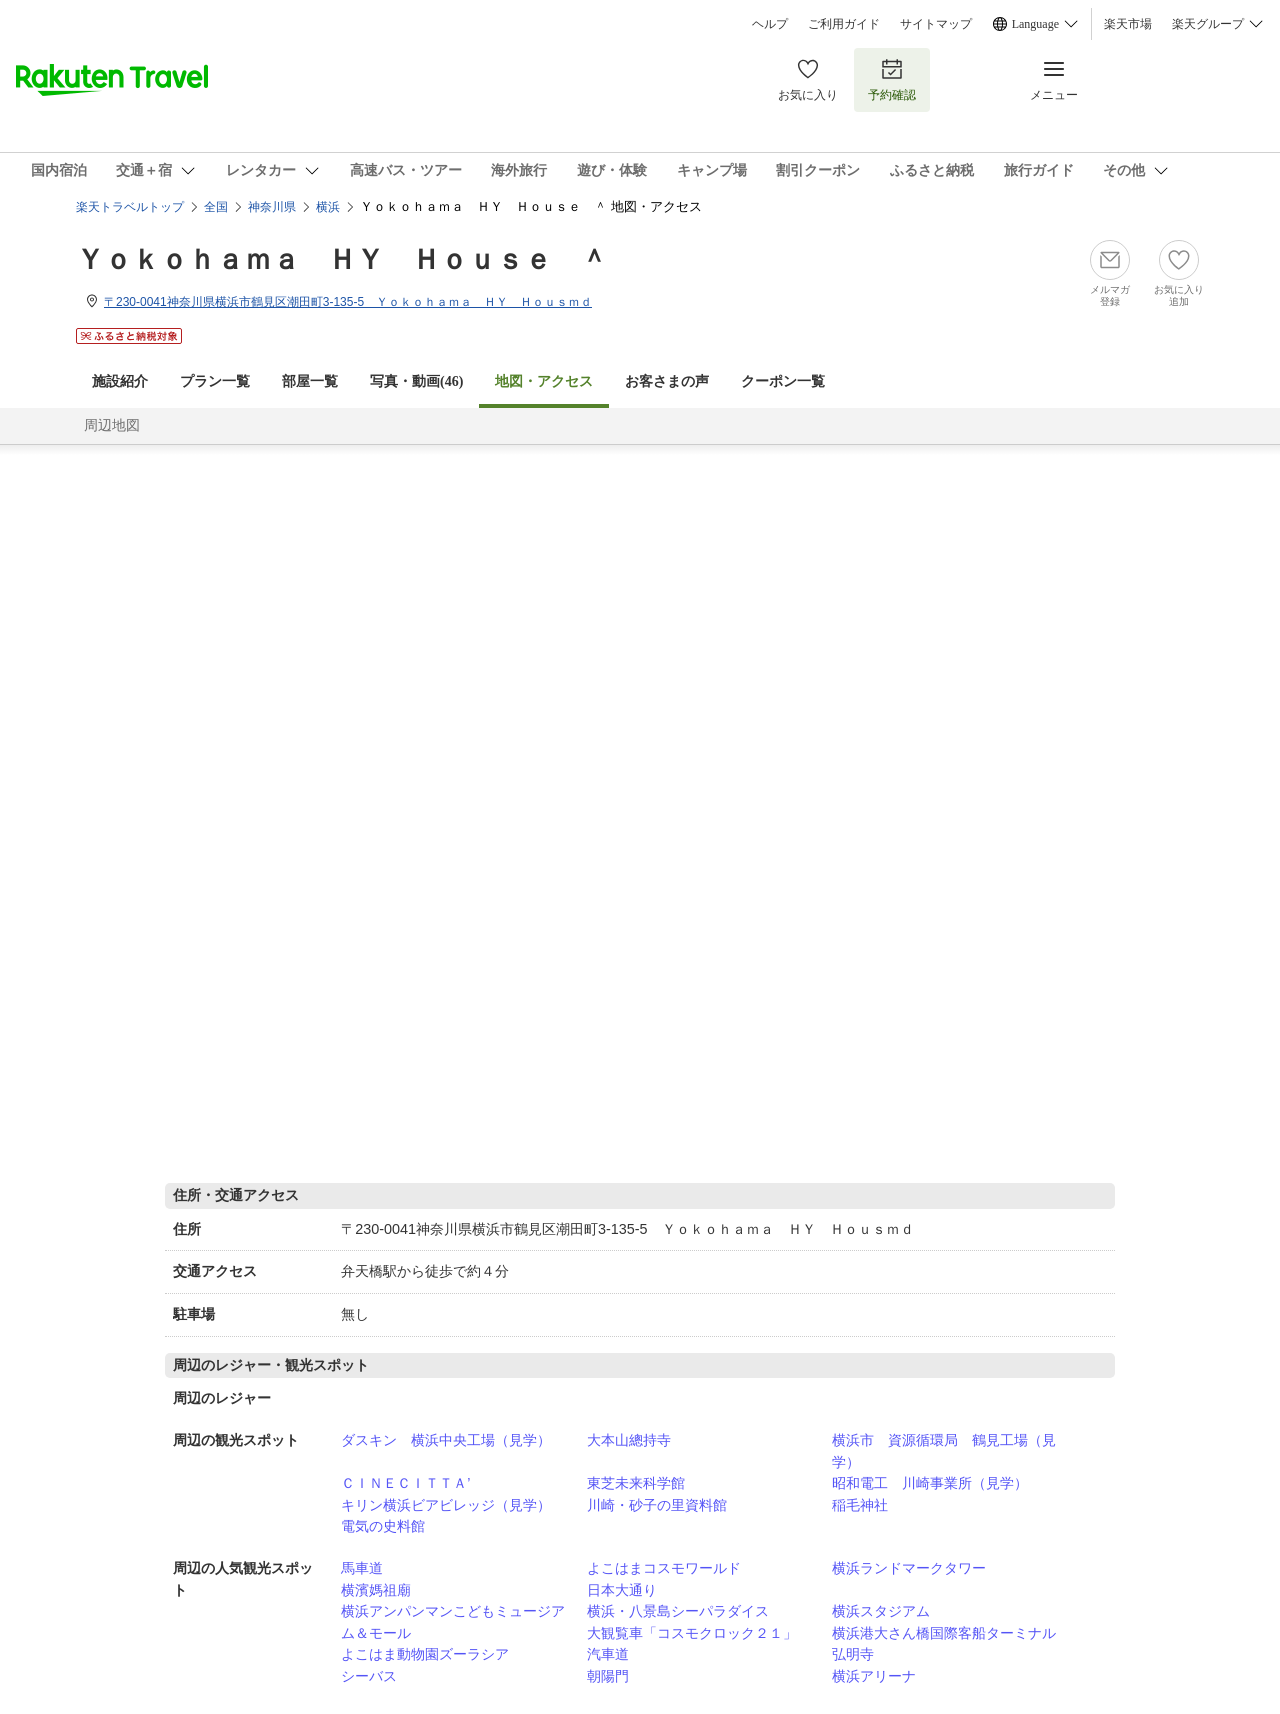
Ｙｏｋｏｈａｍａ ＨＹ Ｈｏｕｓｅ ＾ (342, 259)
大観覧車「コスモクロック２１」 (692, 1633)
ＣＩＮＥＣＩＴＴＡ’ (405, 1483)
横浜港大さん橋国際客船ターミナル (944, 1633)
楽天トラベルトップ (130, 207)
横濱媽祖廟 (376, 1590)
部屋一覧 (310, 381)
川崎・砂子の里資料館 (657, 1505)
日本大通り (622, 1590)
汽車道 (608, 1654)
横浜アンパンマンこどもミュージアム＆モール (453, 1622)
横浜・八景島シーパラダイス (678, 1611)
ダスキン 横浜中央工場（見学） (446, 1440)
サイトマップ (936, 24)
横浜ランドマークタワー (909, 1568)
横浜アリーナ (874, 1676)
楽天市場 (1128, 24)
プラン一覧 (215, 381)
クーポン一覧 (783, 381)
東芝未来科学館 (636, 1483)
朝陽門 (608, 1676)
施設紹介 (120, 381)
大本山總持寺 (629, 1440)
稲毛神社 (860, 1505)
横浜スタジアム (881, 1611)
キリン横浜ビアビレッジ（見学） (446, 1505)
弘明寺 (853, 1654)
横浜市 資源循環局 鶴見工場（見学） (944, 1451)
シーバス (369, 1676)
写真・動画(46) (416, 381)
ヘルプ (770, 24)
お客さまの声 (667, 381)
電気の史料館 (383, 1526)
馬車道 (362, 1568)
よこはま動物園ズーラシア (425, 1654)
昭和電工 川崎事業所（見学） (930, 1483)
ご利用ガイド (844, 24)
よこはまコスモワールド (664, 1568)
